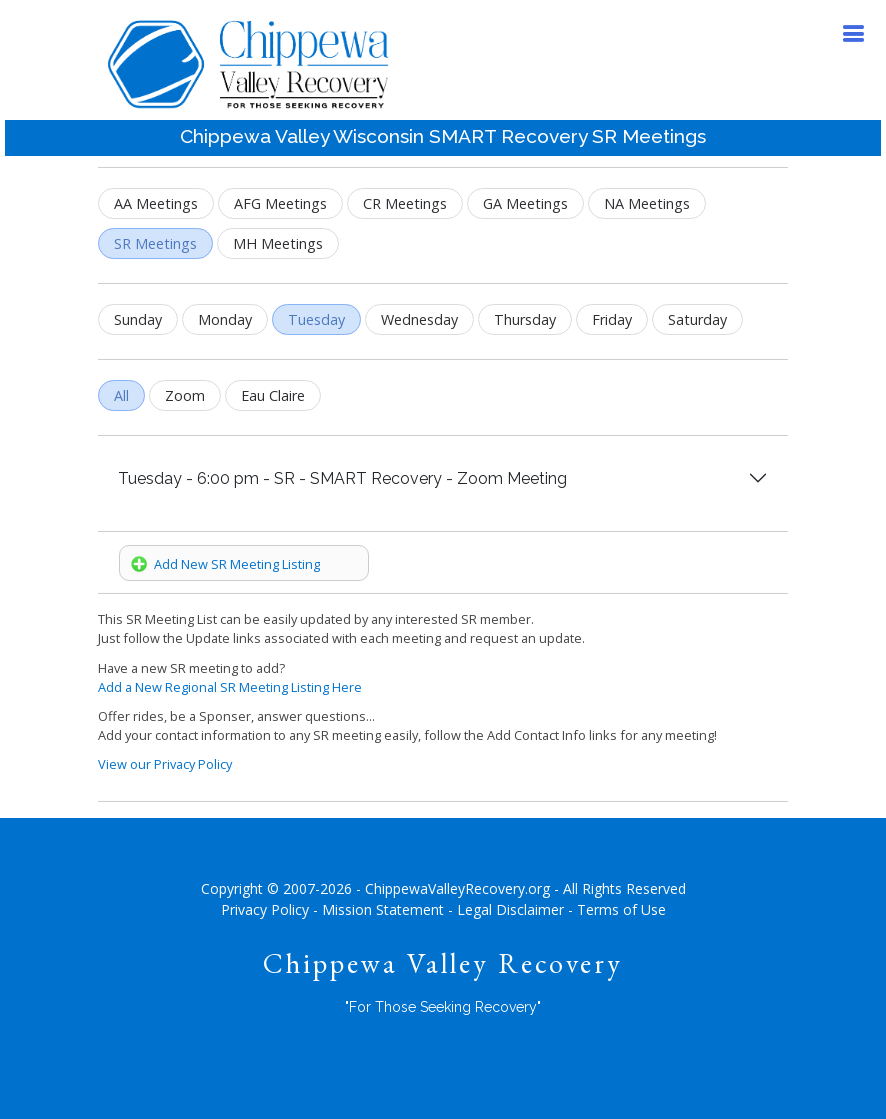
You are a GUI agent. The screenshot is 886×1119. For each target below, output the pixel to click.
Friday (612, 319)
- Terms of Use (617, 909)
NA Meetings (647, 203)
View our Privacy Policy (165, 764)
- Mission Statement (378, 909)
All (121, 395)
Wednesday (419, 319)
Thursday (525, 319)
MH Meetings (278, 243)
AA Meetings (156, 203)
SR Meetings (155, 243)
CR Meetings (405, 203)
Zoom (185, 395)
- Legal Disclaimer (506, 909)
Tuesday (316, 319)
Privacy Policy (265, 909)
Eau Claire (273, 395)
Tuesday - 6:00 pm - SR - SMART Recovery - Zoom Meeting (342, 478)
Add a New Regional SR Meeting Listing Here (230, 687)
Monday (225, 319)
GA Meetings (525, 203)
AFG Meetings (280, 203)
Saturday (697, 319)
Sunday (138, 319)
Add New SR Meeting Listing (225, 564)
